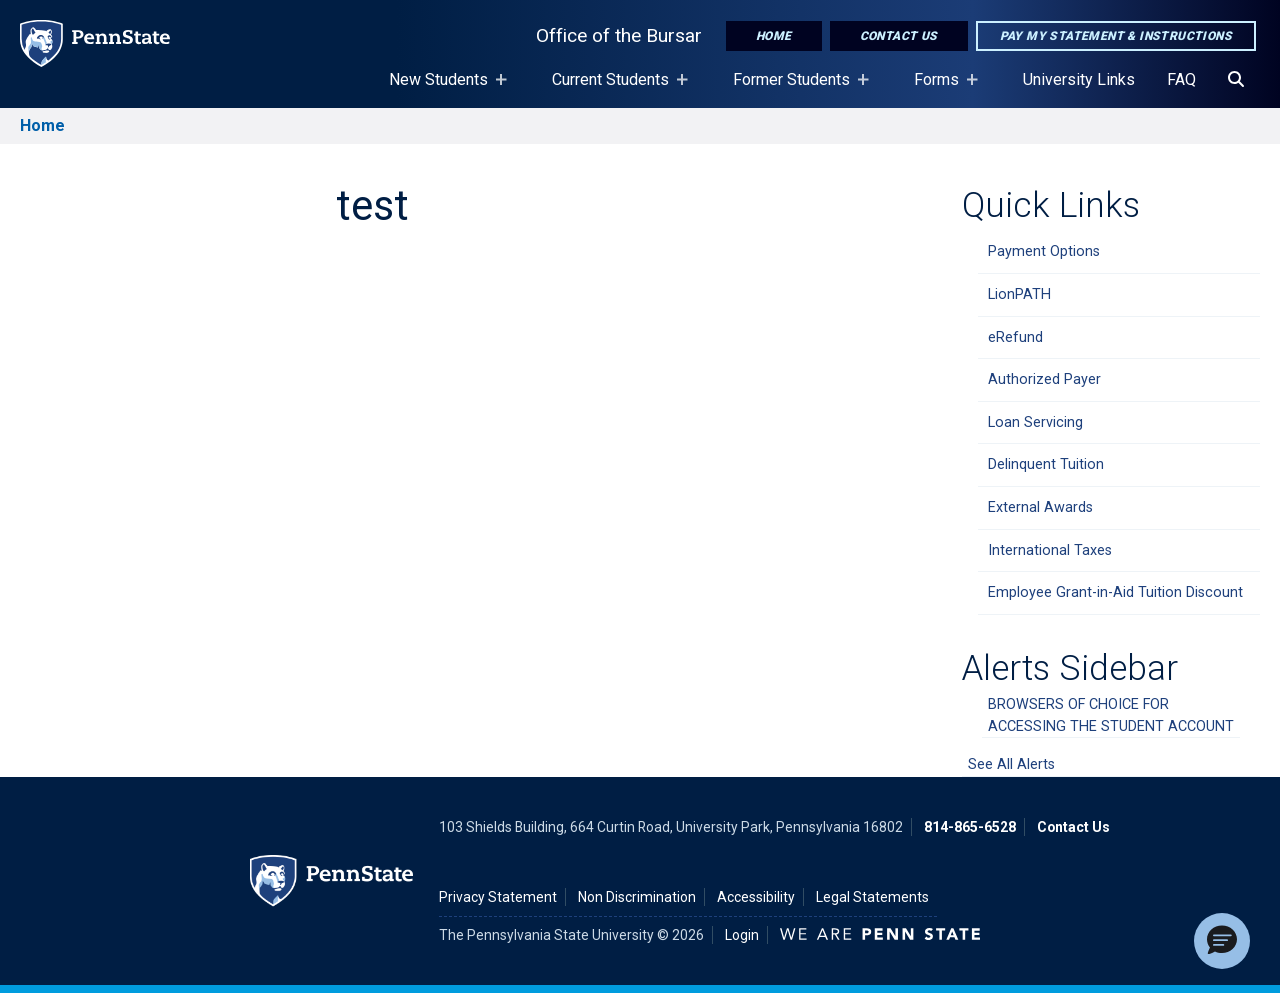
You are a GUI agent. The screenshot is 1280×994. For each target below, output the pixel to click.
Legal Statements (872, 897)
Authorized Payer (1044, 379)
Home (774, 36)
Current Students (614, 89)
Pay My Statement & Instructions (1116, 36)
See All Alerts (1011, 764)
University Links (1079, 79)
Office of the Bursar (619, 35)
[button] (1222, 941)
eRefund (1015, 337)
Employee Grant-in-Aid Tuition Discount (1115, 592)
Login (742, 935)
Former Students (795, 89)
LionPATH (1019, 294)
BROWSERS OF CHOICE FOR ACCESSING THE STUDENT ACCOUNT (1111, 715)
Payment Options (1044, 251)
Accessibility (756, 897)
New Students (442, 89)
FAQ (1181, 79)
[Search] (1236, 80)
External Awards (1040, 507)
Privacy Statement (498, 897)
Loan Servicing (1035, 422)
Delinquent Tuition (1046, 464)
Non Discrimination (637, 897)
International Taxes (1050, 550)
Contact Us (899, 36)
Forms (940, 89)
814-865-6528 (970, 827)
